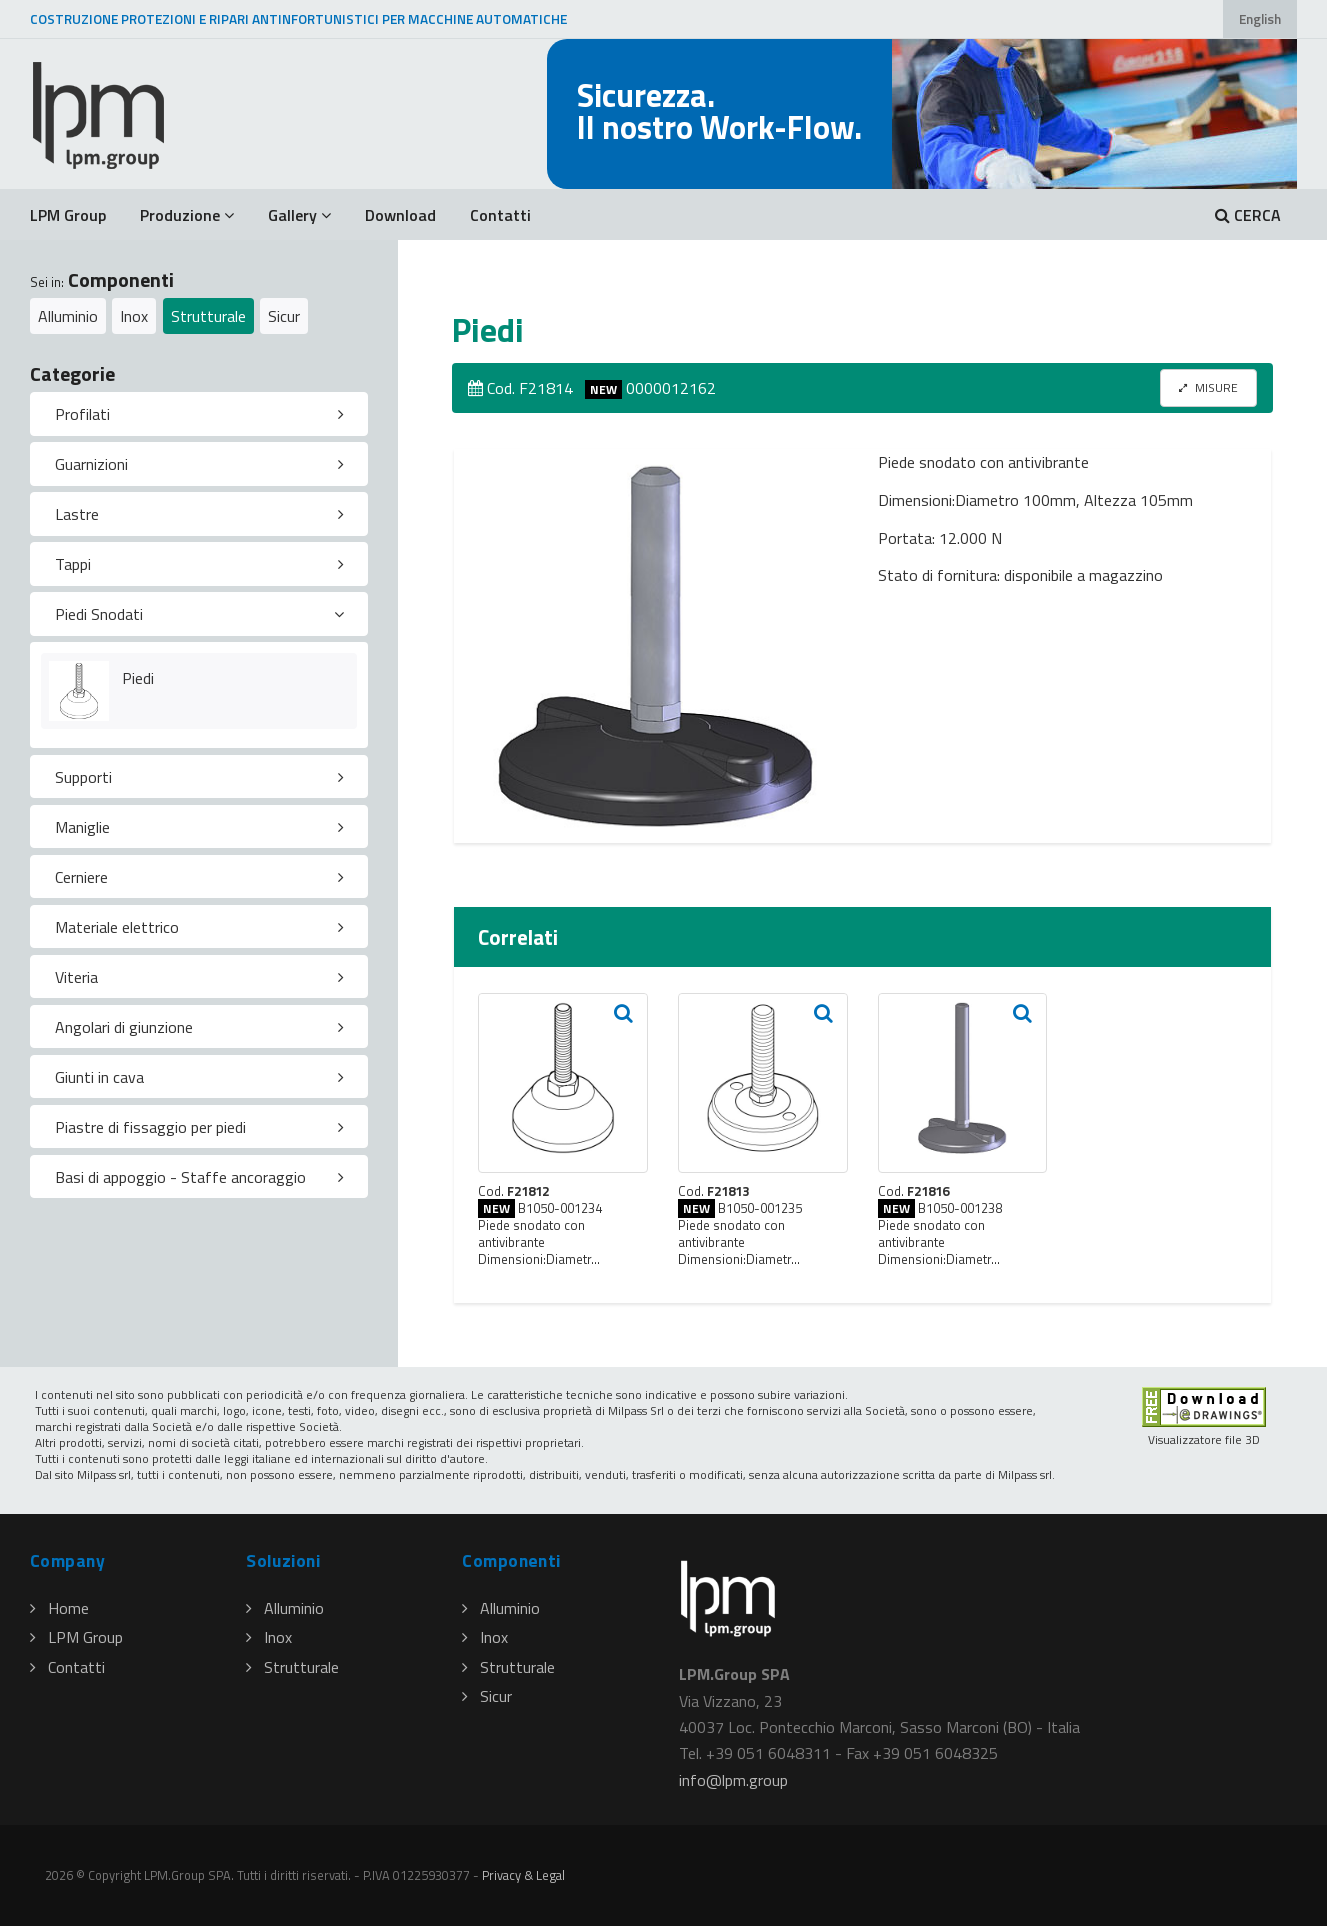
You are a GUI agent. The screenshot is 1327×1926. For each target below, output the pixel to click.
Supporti (83, 777)
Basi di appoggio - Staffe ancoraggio (180, 1177)
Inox (134, 316)
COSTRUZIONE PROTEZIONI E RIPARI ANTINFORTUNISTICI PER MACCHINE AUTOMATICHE (298, 19)
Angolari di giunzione (124, 1027)
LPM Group (68, 215)
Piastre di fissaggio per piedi (150, 1127)
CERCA (1248, 215)
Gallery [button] (299, 215)
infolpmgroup (733, 1780)
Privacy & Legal (523, 1875)
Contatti (500, 215)
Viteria (76, 977)
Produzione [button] (187, 215)
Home (59, 1608)
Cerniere (81, 877)
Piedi (138, 678)
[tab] (199, 414)
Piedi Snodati (99, 614)
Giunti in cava (99, 1077)
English (1260, 19)
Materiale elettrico (117, 927)
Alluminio (68, 316)
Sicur (284, 316)
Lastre (77, 514)
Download (400, 215)
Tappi (73, 564)
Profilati (82, 414)
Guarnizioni (91, 464)
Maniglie (82, 827)
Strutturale (208, 316)
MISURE (1208, 387)
